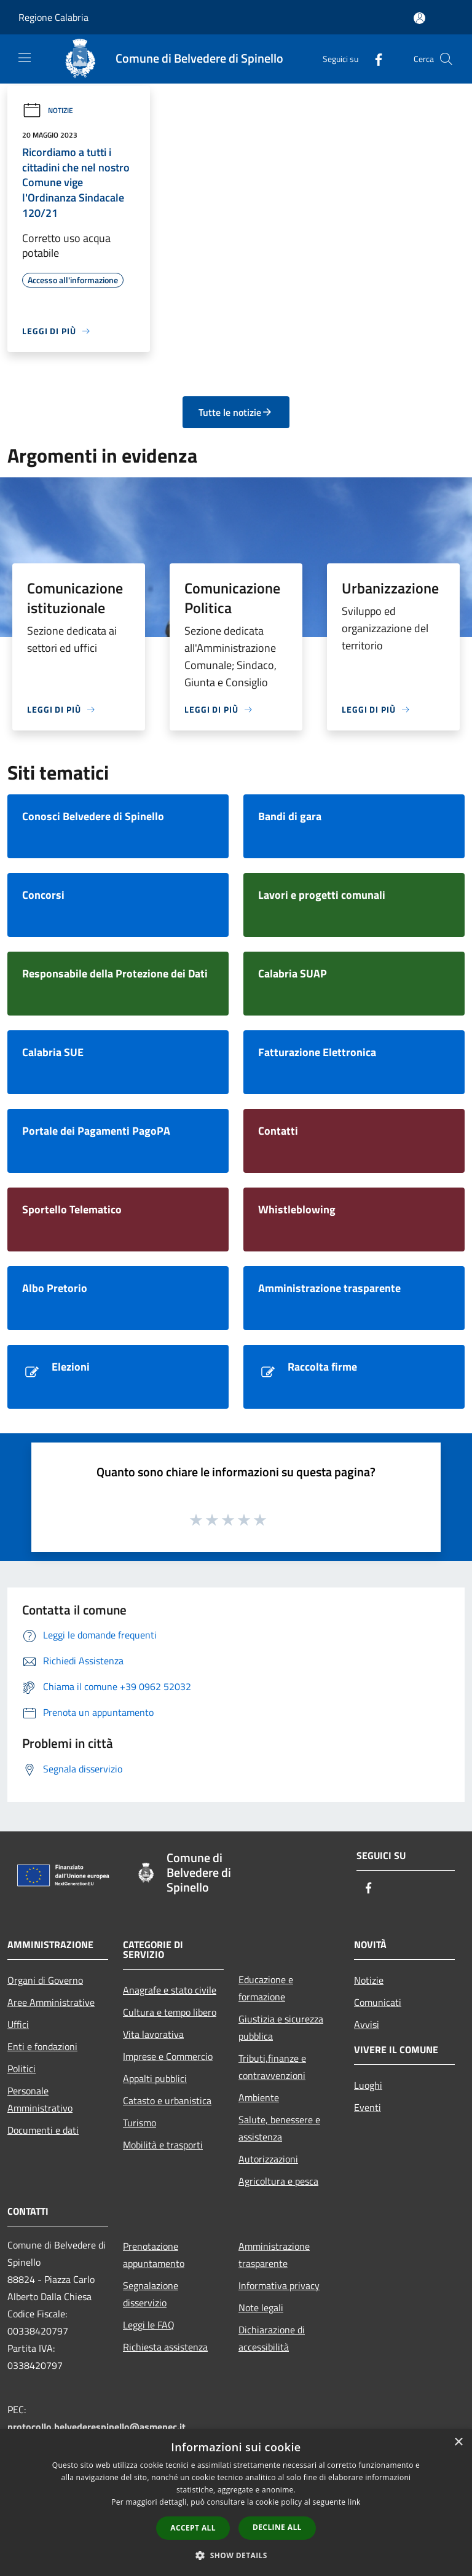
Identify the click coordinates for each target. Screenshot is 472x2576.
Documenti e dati (43, 2130)
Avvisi (366, 2024)
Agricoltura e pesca (278, 2181)
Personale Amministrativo (40, 2099)
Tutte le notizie (236, 412)
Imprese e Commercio (168, 2056)
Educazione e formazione (265, 1988)
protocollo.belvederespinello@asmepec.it (96, 2426)
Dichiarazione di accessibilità (271, 2338)
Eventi (367, 2107)
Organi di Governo (45, 1980)
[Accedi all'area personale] (419, 18)
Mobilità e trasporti (163, 2144)
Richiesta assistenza (165, 2346)
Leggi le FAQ (149, 2324)
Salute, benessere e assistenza (279, 2128)
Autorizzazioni (268, 2158)
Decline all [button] (277, 2527)
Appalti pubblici (155, 2078)
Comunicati (377, 2002)
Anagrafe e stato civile (169, 1990)
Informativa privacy (279, 2285)
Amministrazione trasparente (274, 2255)
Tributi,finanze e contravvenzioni (272, 2067)
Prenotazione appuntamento (153, 2255)
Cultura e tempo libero (169, 2012)
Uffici (18, 2024)
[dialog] (236, 2502)
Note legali (260, 2307)
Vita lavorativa (153, 2034)
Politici (21, 2068)
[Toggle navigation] (24, 57)
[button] (236, 2555)
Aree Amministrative (51, 2002)
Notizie (47, 110)
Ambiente (258, 2097)
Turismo (139, 2122)
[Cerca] (446, 59)
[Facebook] (373, 58)
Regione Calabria (53, 17)
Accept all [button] (193, 2528)
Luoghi (368, 2085)
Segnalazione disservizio (150, 2294)
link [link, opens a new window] (354, 2502)
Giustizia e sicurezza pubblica (280, 2027)
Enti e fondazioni (42, 2046)
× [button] (458, 2442)
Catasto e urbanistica (167, 2100)
